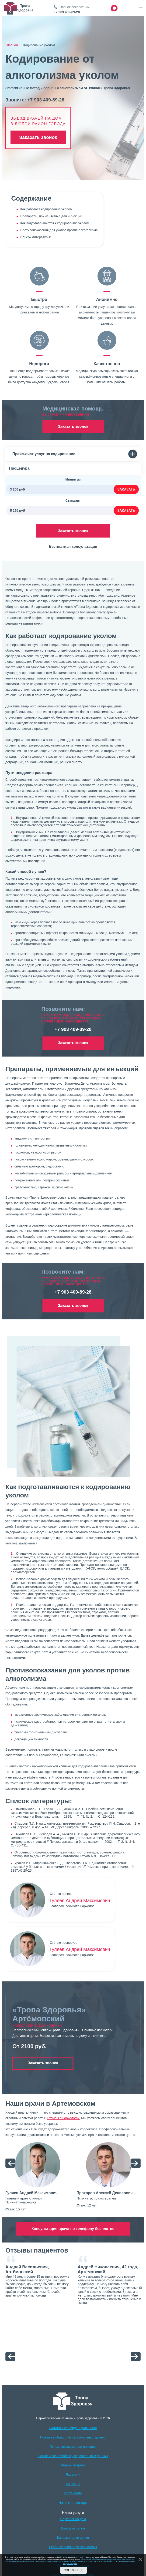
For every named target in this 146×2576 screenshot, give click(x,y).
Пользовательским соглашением (49, 2561)
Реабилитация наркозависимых (73, 2547)
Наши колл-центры (73, 2503)
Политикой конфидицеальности (78, 2561)
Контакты (73, 2484)
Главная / (14, 45)
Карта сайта (73, 2493)
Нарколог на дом (73, 2519)
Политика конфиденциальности (73, 2428)
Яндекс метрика (73, 2465)
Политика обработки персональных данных (73, 2437)
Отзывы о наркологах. (63, 2118)
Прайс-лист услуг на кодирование (74, 454)
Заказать (126, 489)
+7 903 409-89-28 (67, 12)
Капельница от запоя (73, 2537)
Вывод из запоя (73, 2528)
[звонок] (141, 8)
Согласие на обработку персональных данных (73, 2456)
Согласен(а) (73, 2570)
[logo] (73, 2401)
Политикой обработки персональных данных (101, 2559)
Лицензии (73, 2474)
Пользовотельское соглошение (73, 2446)
